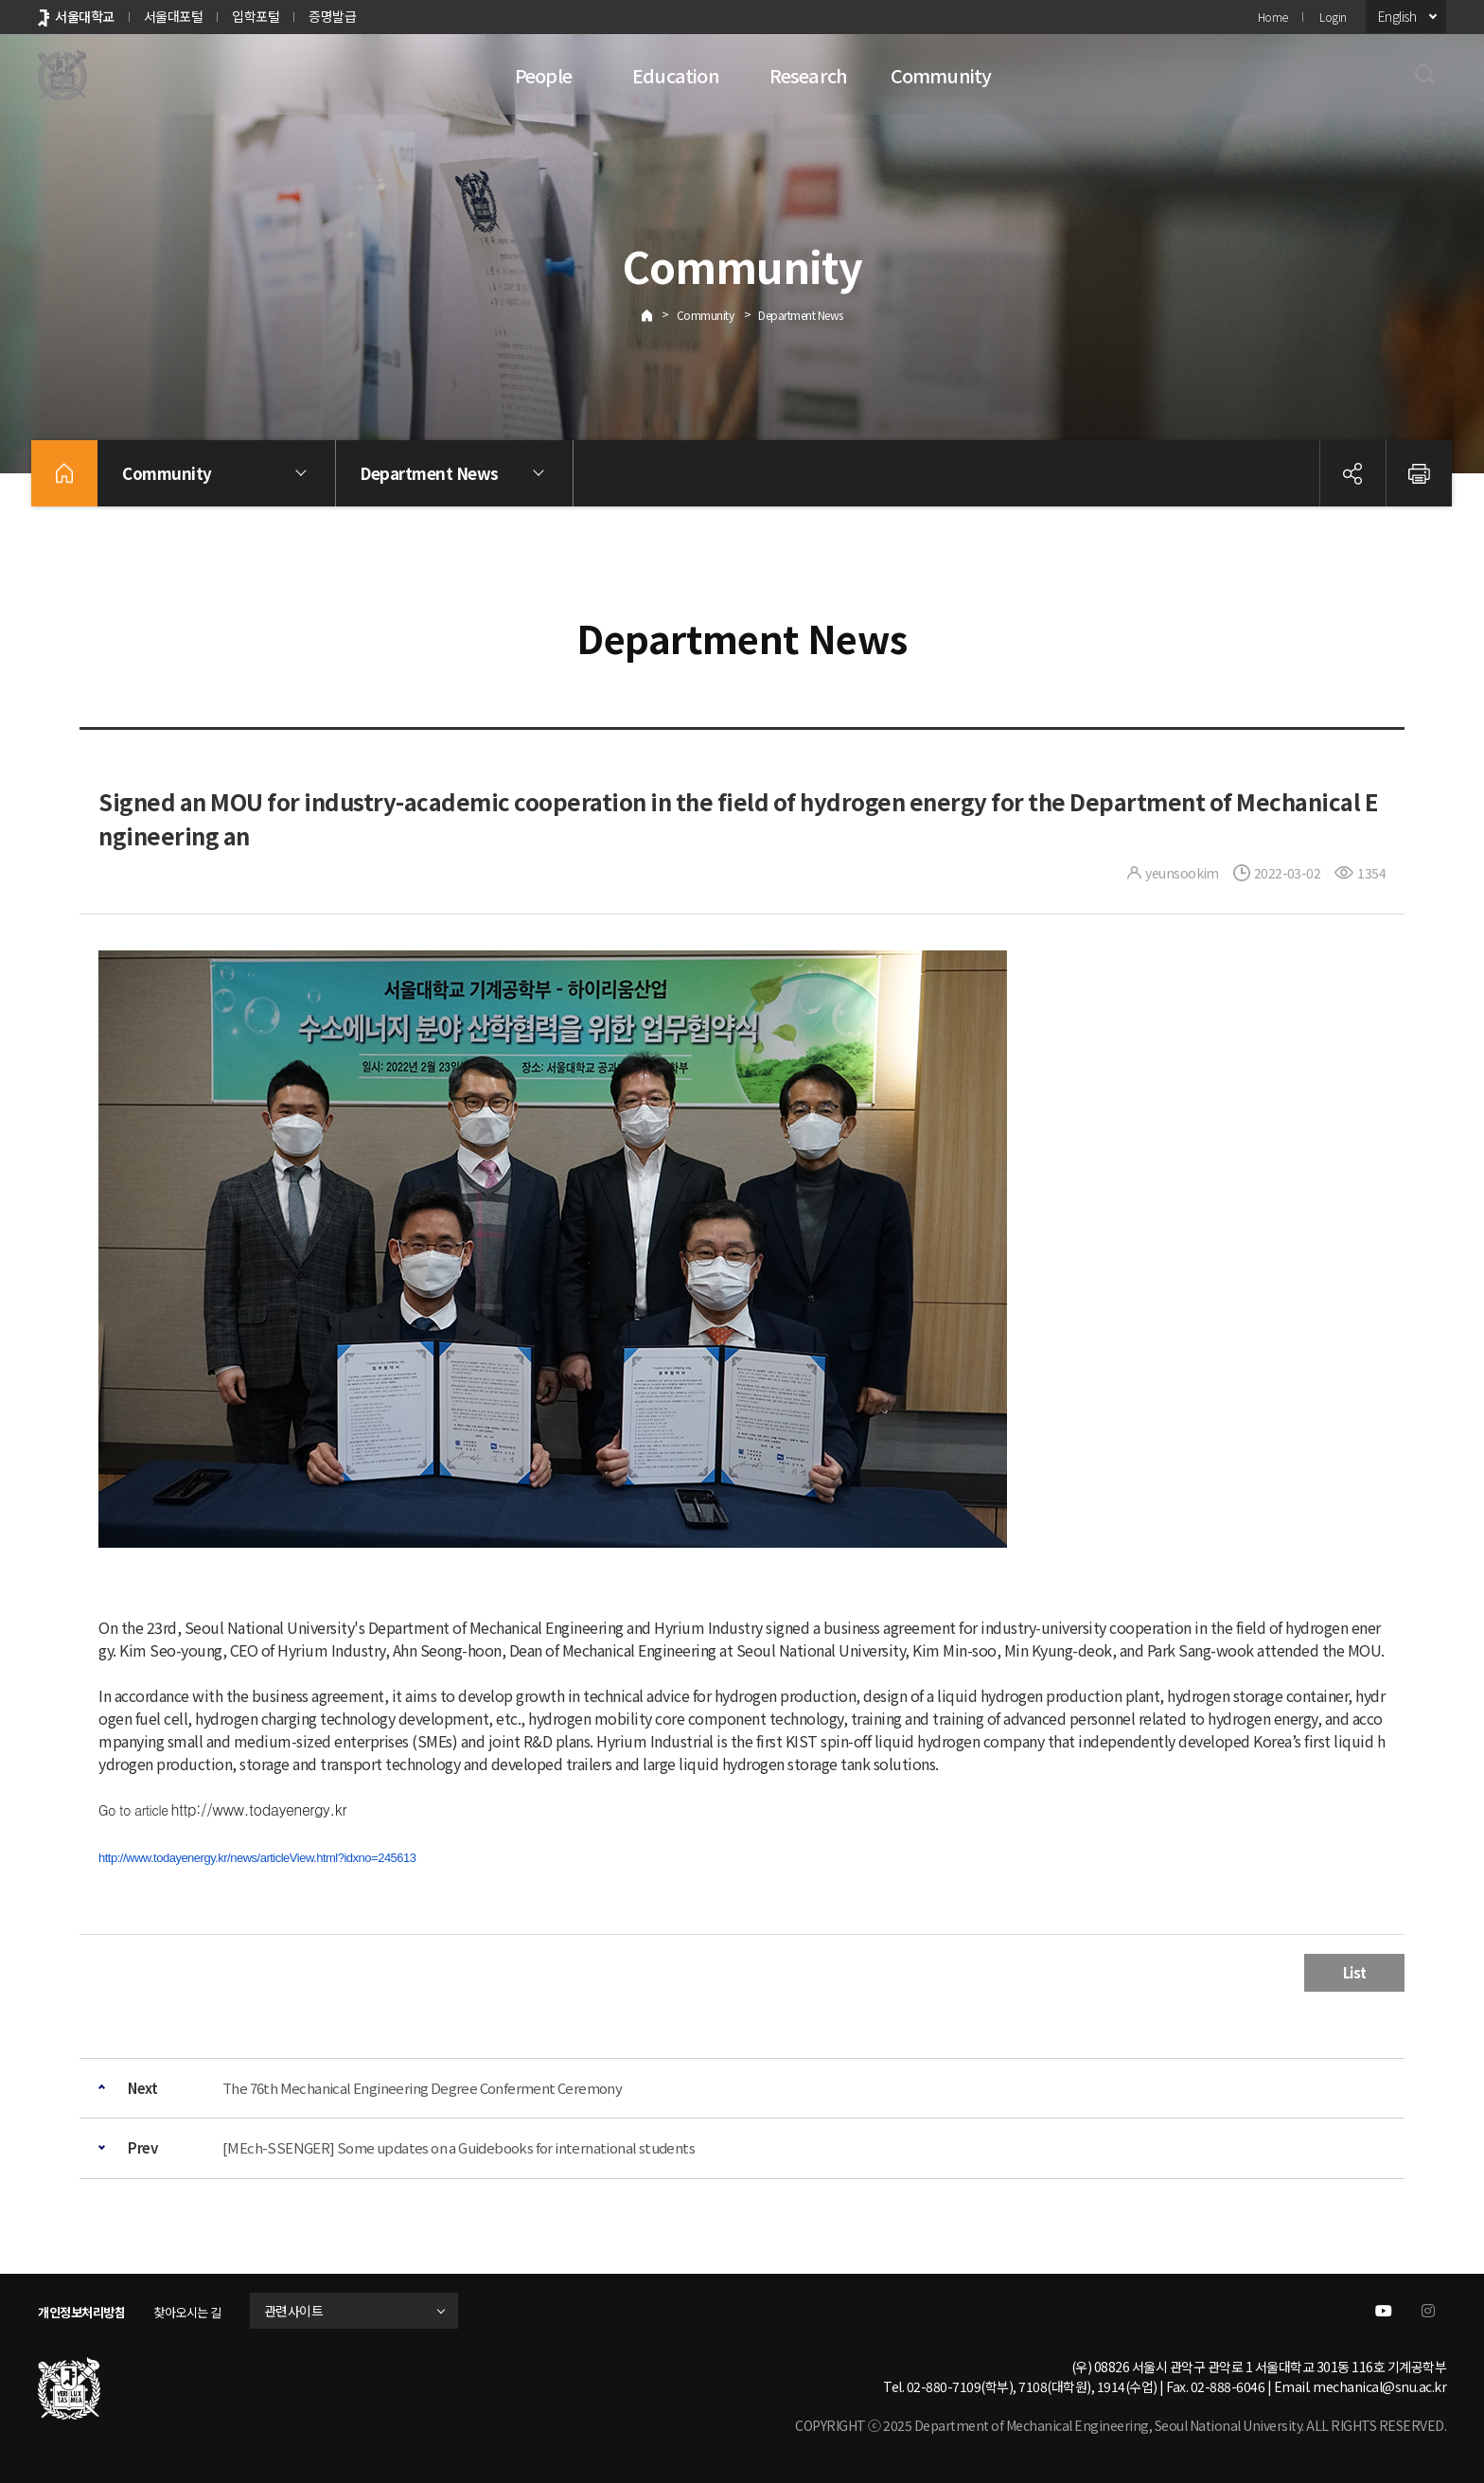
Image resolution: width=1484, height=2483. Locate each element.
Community (941, 75)
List (1355, 1972)
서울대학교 (85, 16)
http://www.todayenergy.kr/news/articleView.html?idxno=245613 (257, 1858)
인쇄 (1419, 473)
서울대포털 (173, 16)
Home (1273, 17)
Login (1333, 17)
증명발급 (332, 16)
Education (675, 75)
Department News (800, 315)
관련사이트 (314, 2310)
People (543, 75)
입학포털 (255, 16)
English (1397, 16)
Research (808, 75)
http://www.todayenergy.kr (258, 1809)
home (64, 473)
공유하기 (1352, 473)
